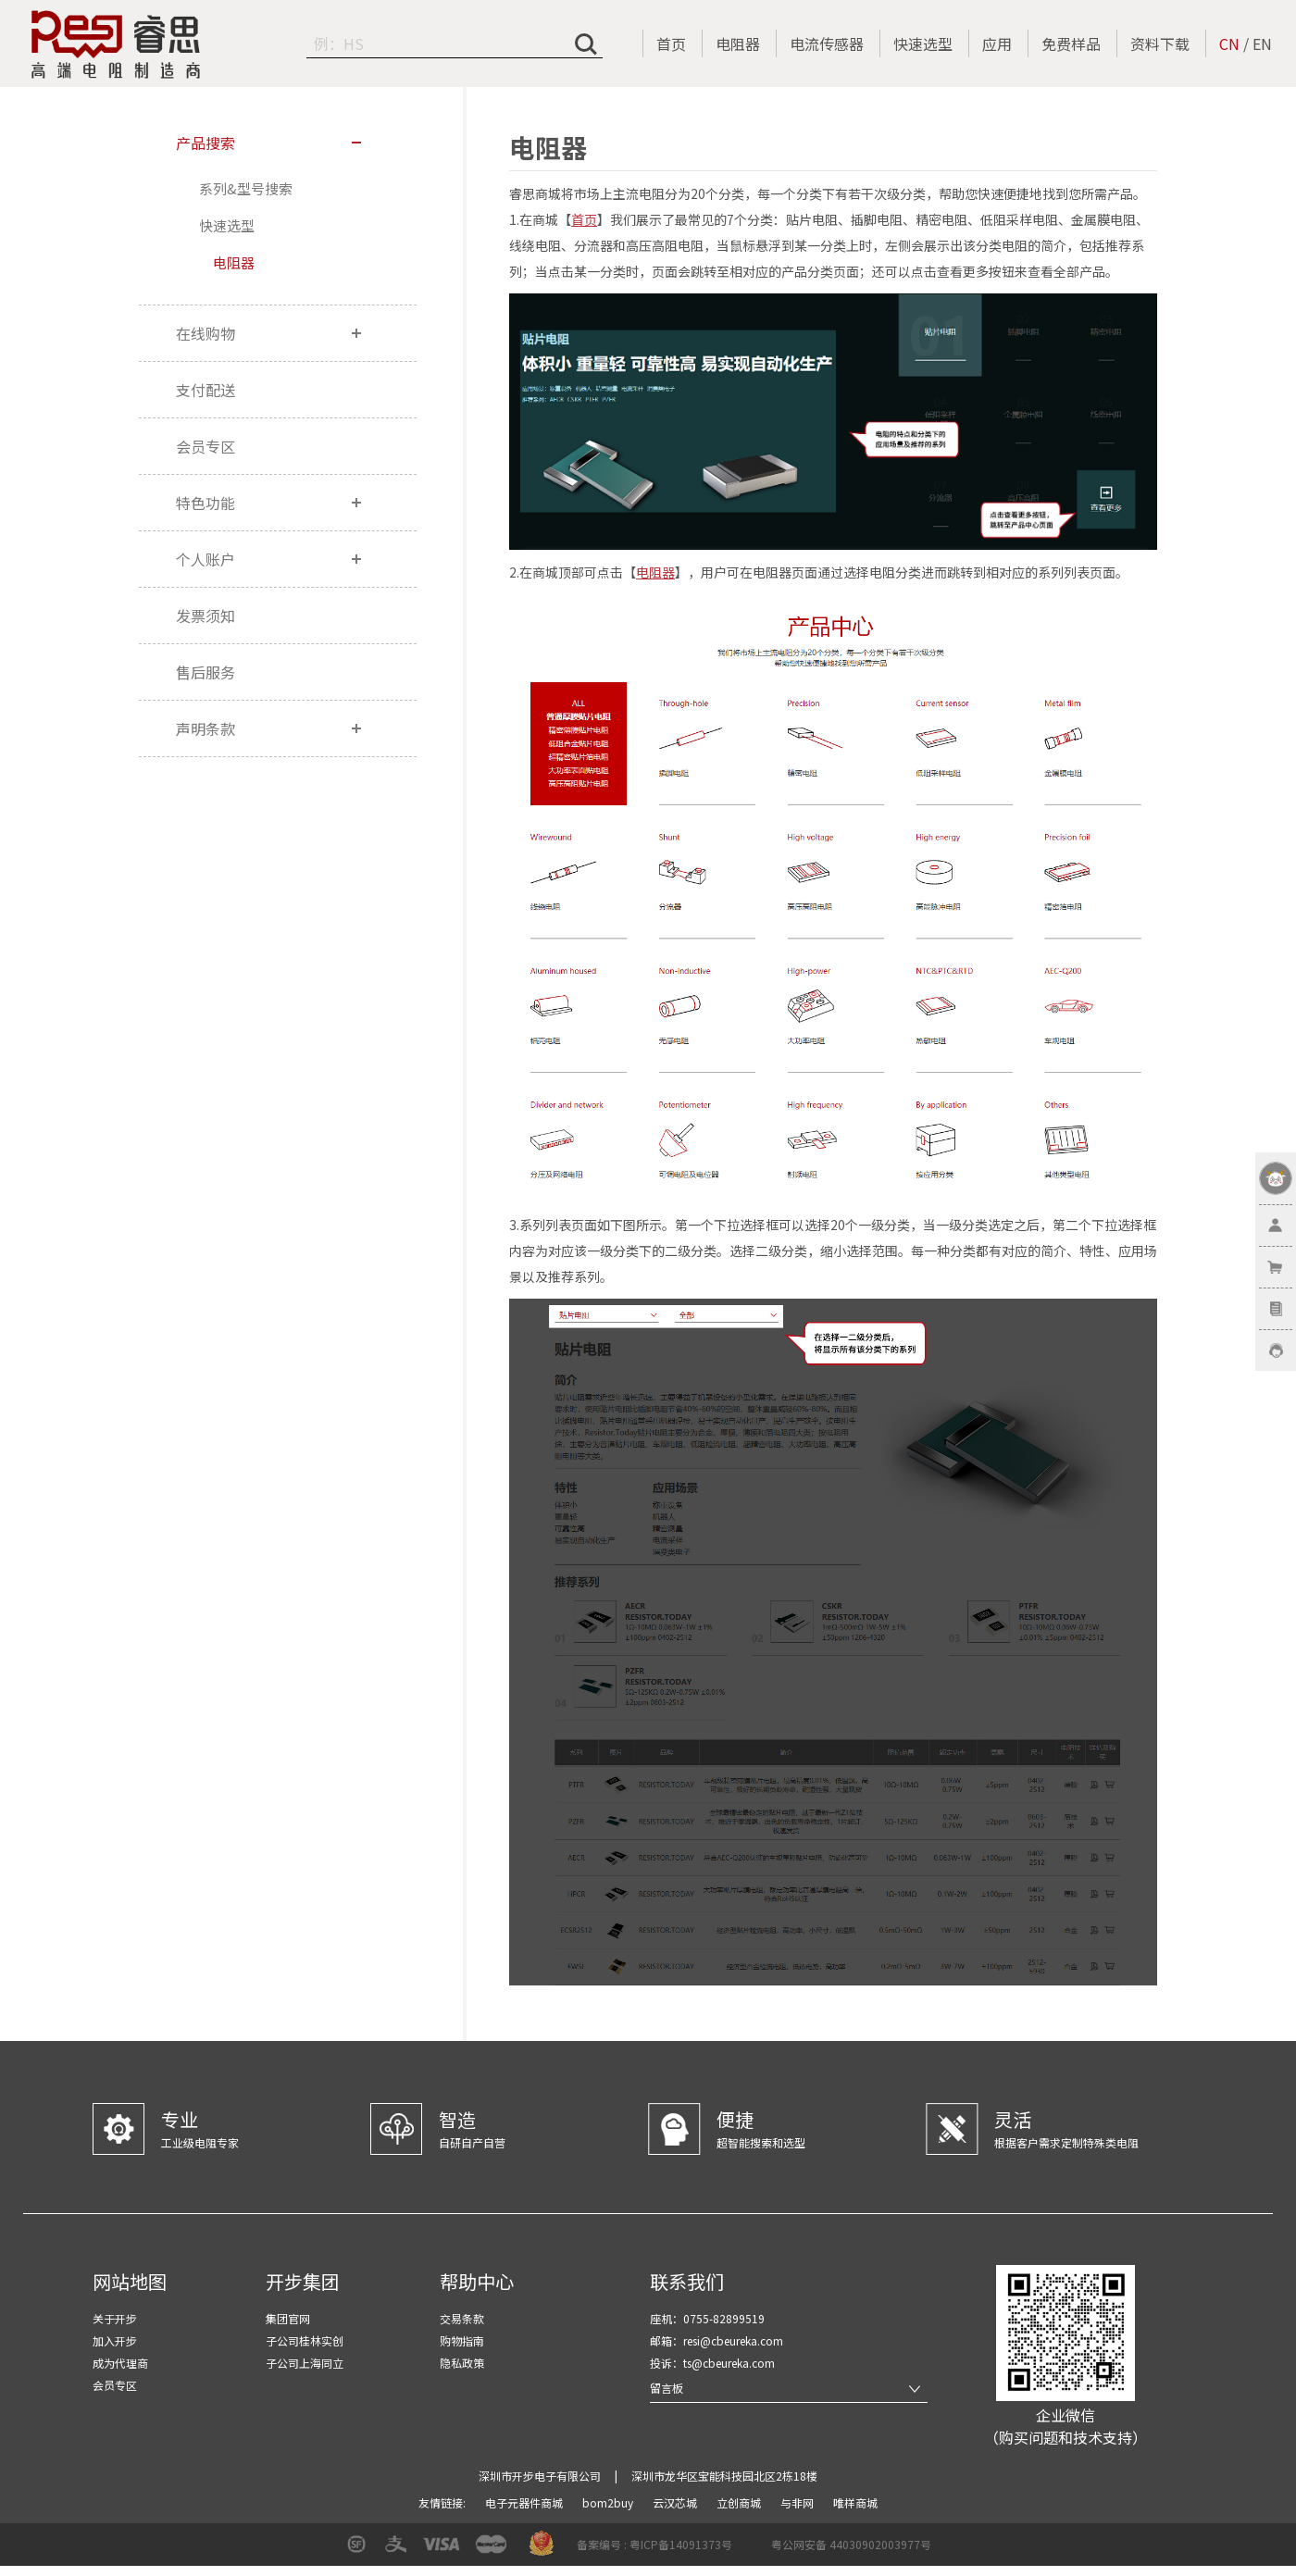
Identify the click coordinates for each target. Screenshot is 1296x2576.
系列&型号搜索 (246, 188)
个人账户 (205, 559)
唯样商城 (855, 2502)
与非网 (798, 2502)
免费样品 (1071, 43)
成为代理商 (120, 2363)
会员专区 (205, 446)
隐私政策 (462, 2363)
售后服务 (205, 672)
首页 (671, 43)
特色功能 (205, 503)
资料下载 (1160, 43)
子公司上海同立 (304, 2363)
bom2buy (609, 2502)
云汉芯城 (676, 2502)
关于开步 (115, 2318)
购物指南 (462, 2340)
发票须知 (205, 615)
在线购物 (205, 333)
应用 (997, 43)
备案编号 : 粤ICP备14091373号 (654, 2544)
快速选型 (923, 43)
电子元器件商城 (525, 2502)
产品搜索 (205, 142)
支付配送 (205, 390)
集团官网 (288, 2318)
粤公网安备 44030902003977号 (851, 2544)
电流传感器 (827, 43)
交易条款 (462, 2318)
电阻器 (738, 43)
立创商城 (740, 2502)
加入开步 (115, 2340)
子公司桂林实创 (304, 2340)
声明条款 (205, 728)
